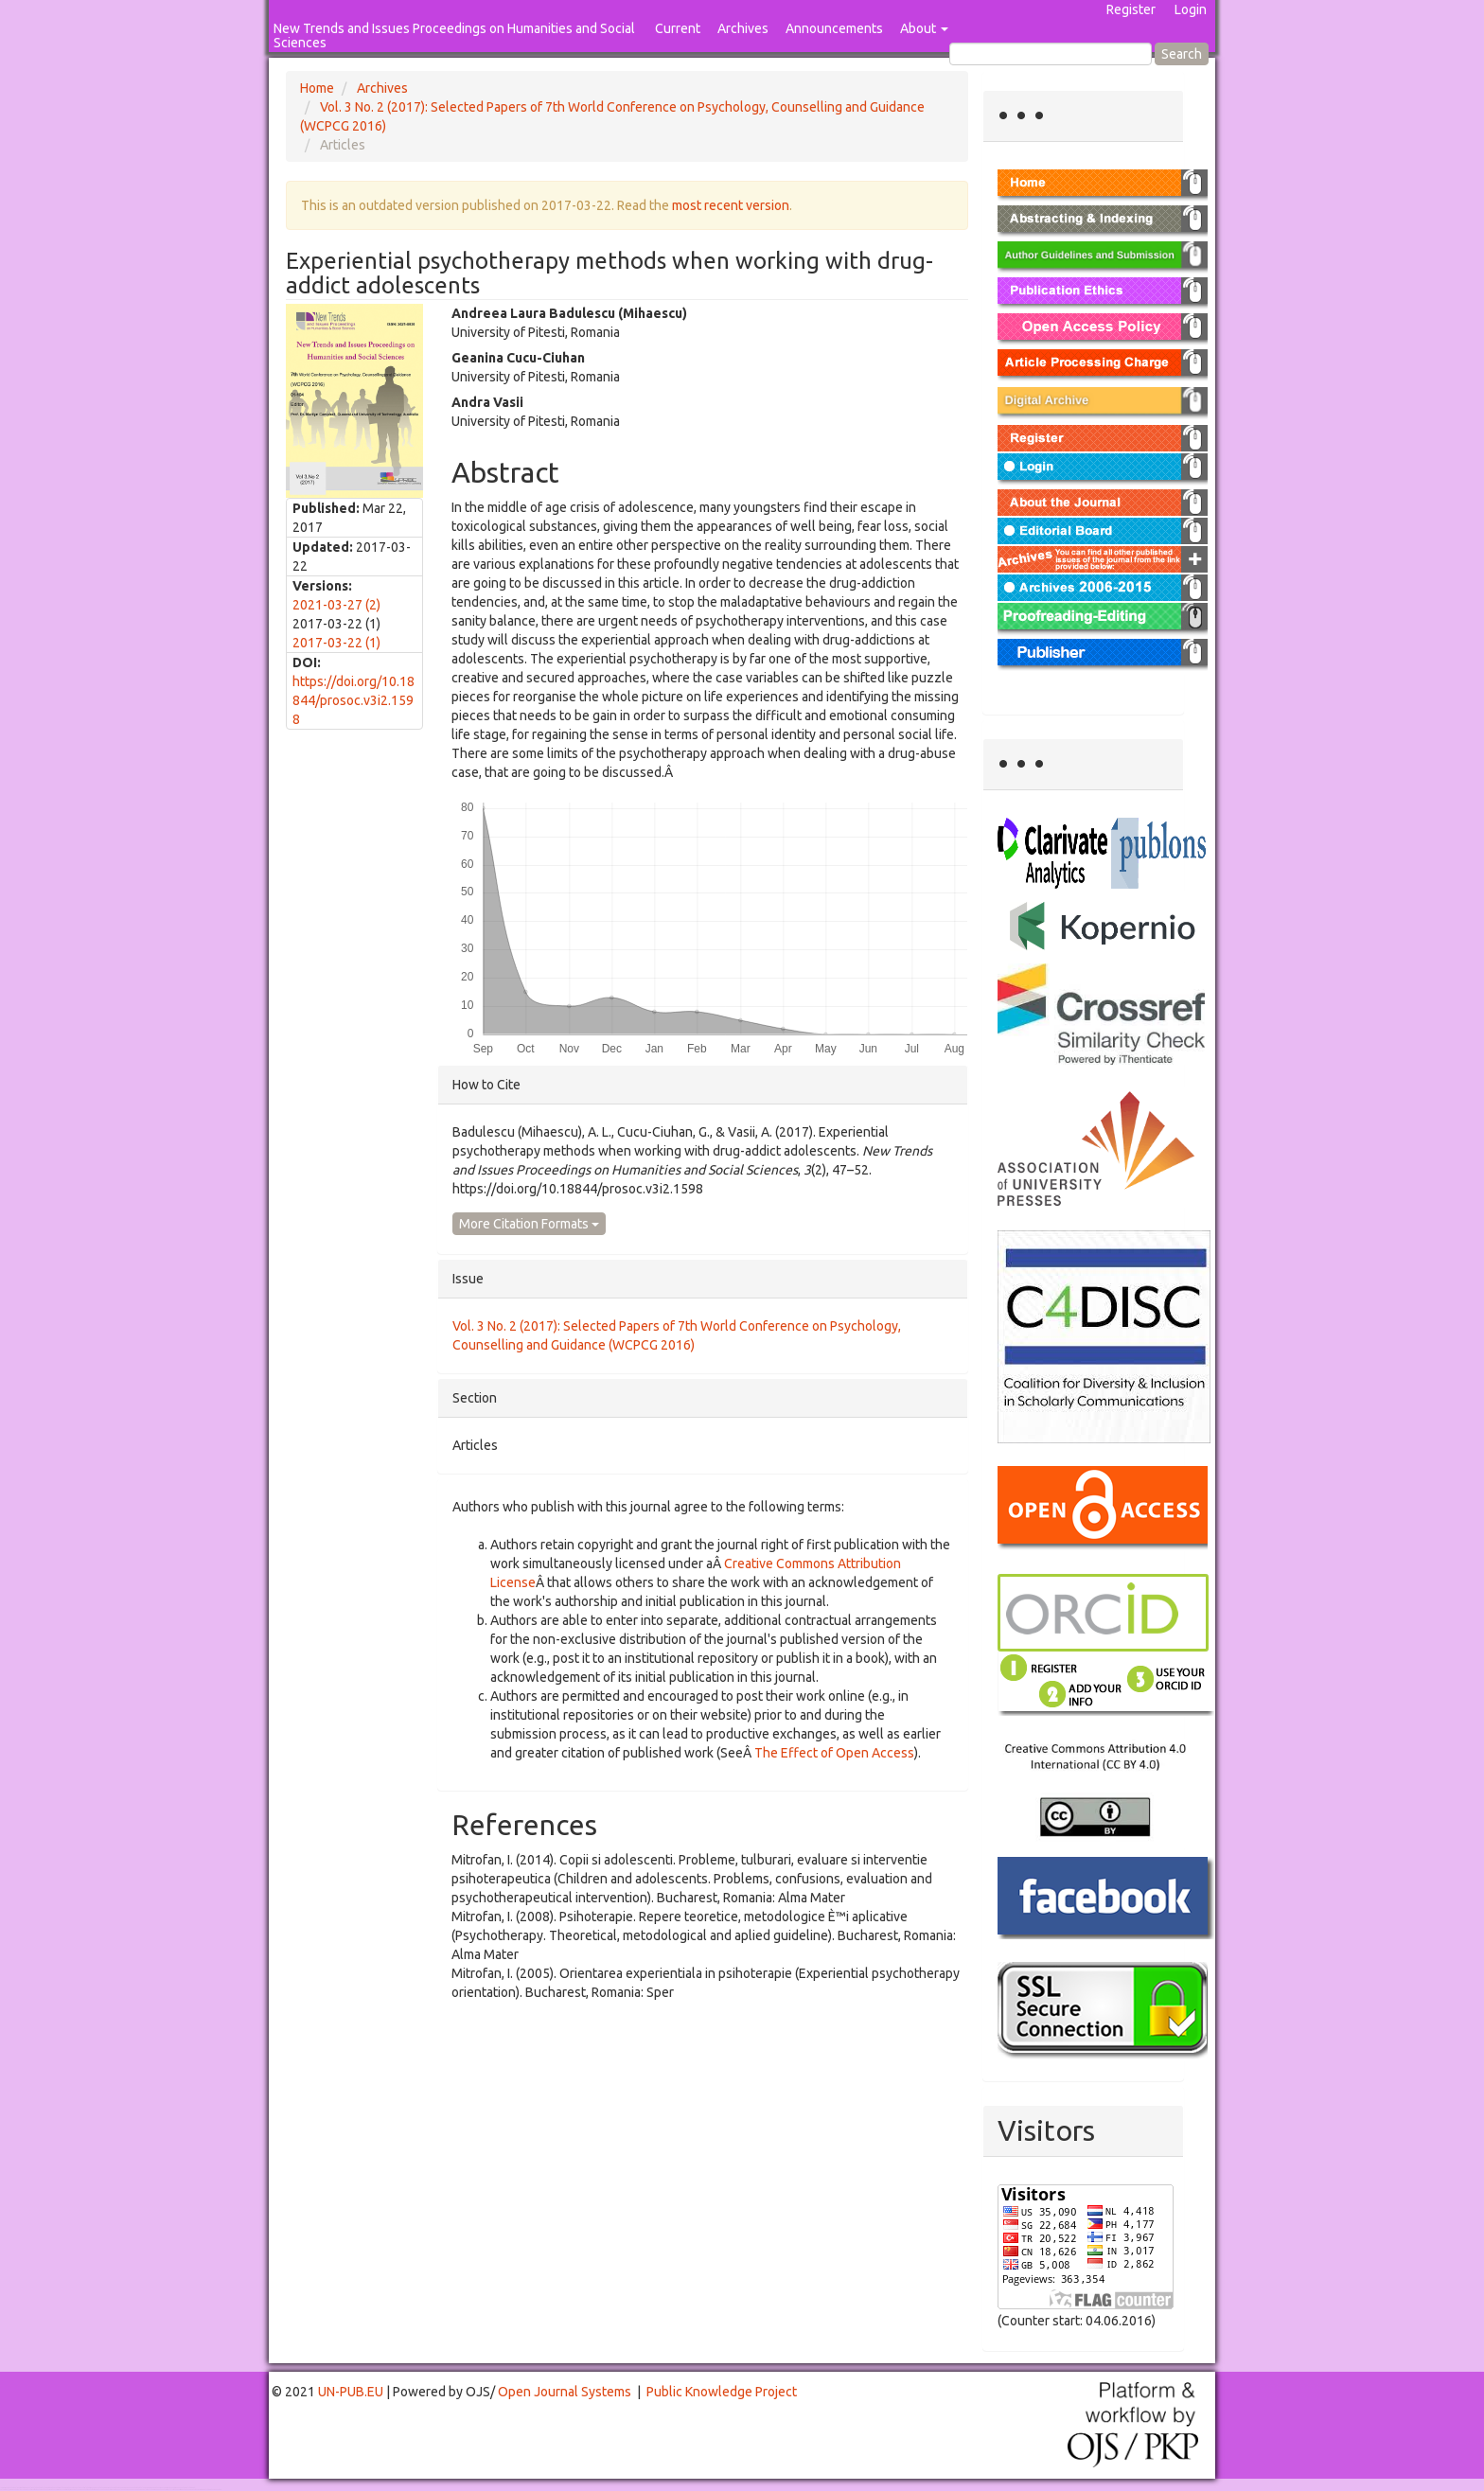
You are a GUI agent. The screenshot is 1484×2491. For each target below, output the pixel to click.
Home (317, 88)
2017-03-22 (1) (336, 642)
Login (1191, 9)
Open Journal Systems (564, 2391)
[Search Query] (1050, 54)
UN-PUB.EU (350, 2391)
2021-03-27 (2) (336, 604)
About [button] (924, 28)
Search (1181, 54)
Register (1131, 9)
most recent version (730, 205)
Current (677, 28)
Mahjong (77, 2489)
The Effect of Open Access (834, 1752)
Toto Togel (75, 2487)
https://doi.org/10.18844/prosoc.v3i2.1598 (353, 700)
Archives (742, 28)
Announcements (834, 28)
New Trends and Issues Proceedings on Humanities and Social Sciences (454, 35)
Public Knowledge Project (721, 2391)
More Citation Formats (529, 1223)
